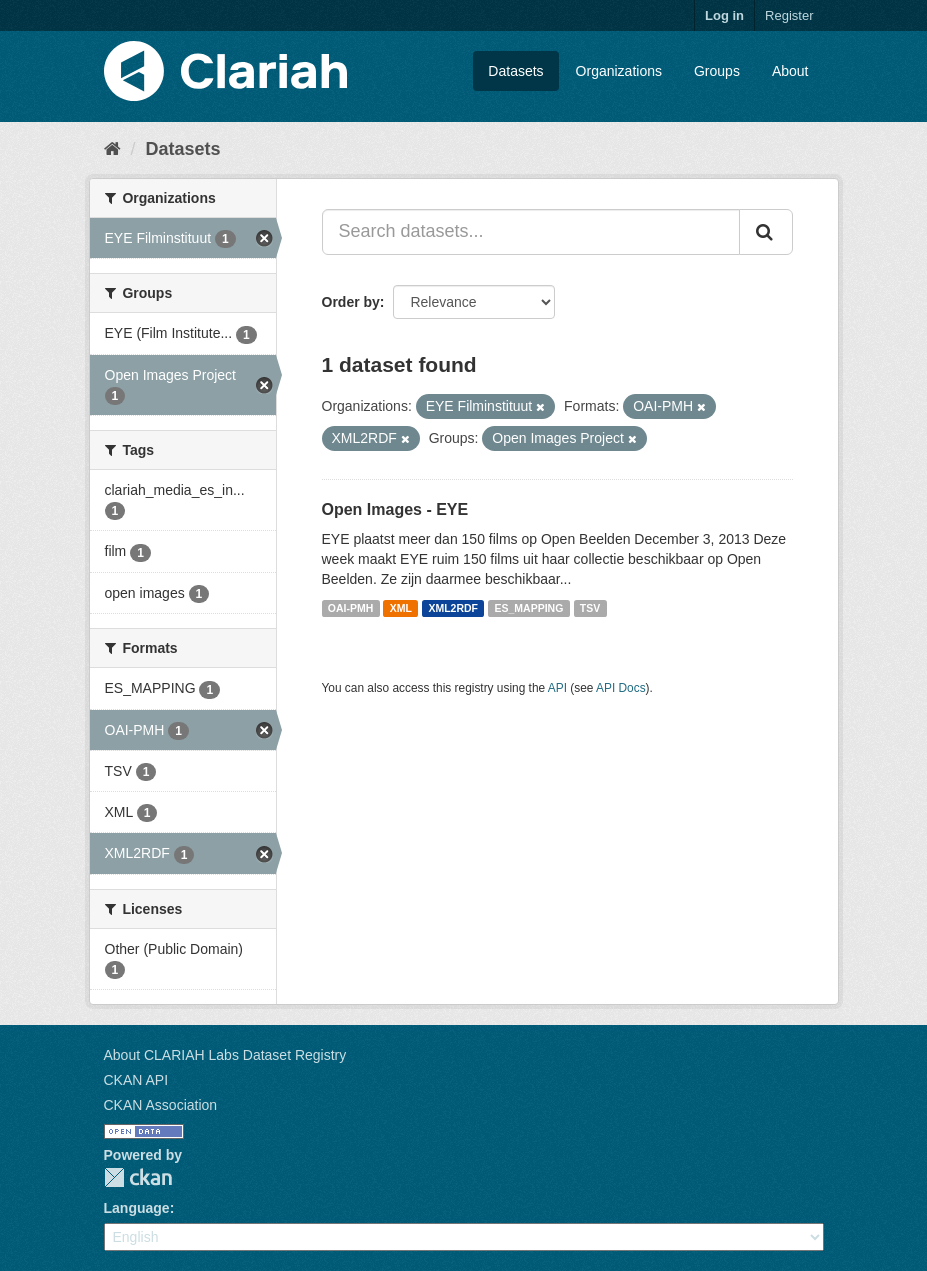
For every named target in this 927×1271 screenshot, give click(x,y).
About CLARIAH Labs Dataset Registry (225, 1055)
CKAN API (136, 1080)
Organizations (619, 71)
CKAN (138, 1177)
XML (401, 608)
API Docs (621, 688)
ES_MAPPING (529, 608)
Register (789, 15)
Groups (717, 71)
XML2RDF (453, 608)
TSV (590, 608)
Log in (724, 15)
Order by (351, 302)
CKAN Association (161, 1105)
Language (137, 1208)
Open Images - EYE (395, 509)
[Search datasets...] (531, 232)
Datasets (515, 71)
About (790, 71)
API (557, 688)
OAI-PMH (351, 608)
